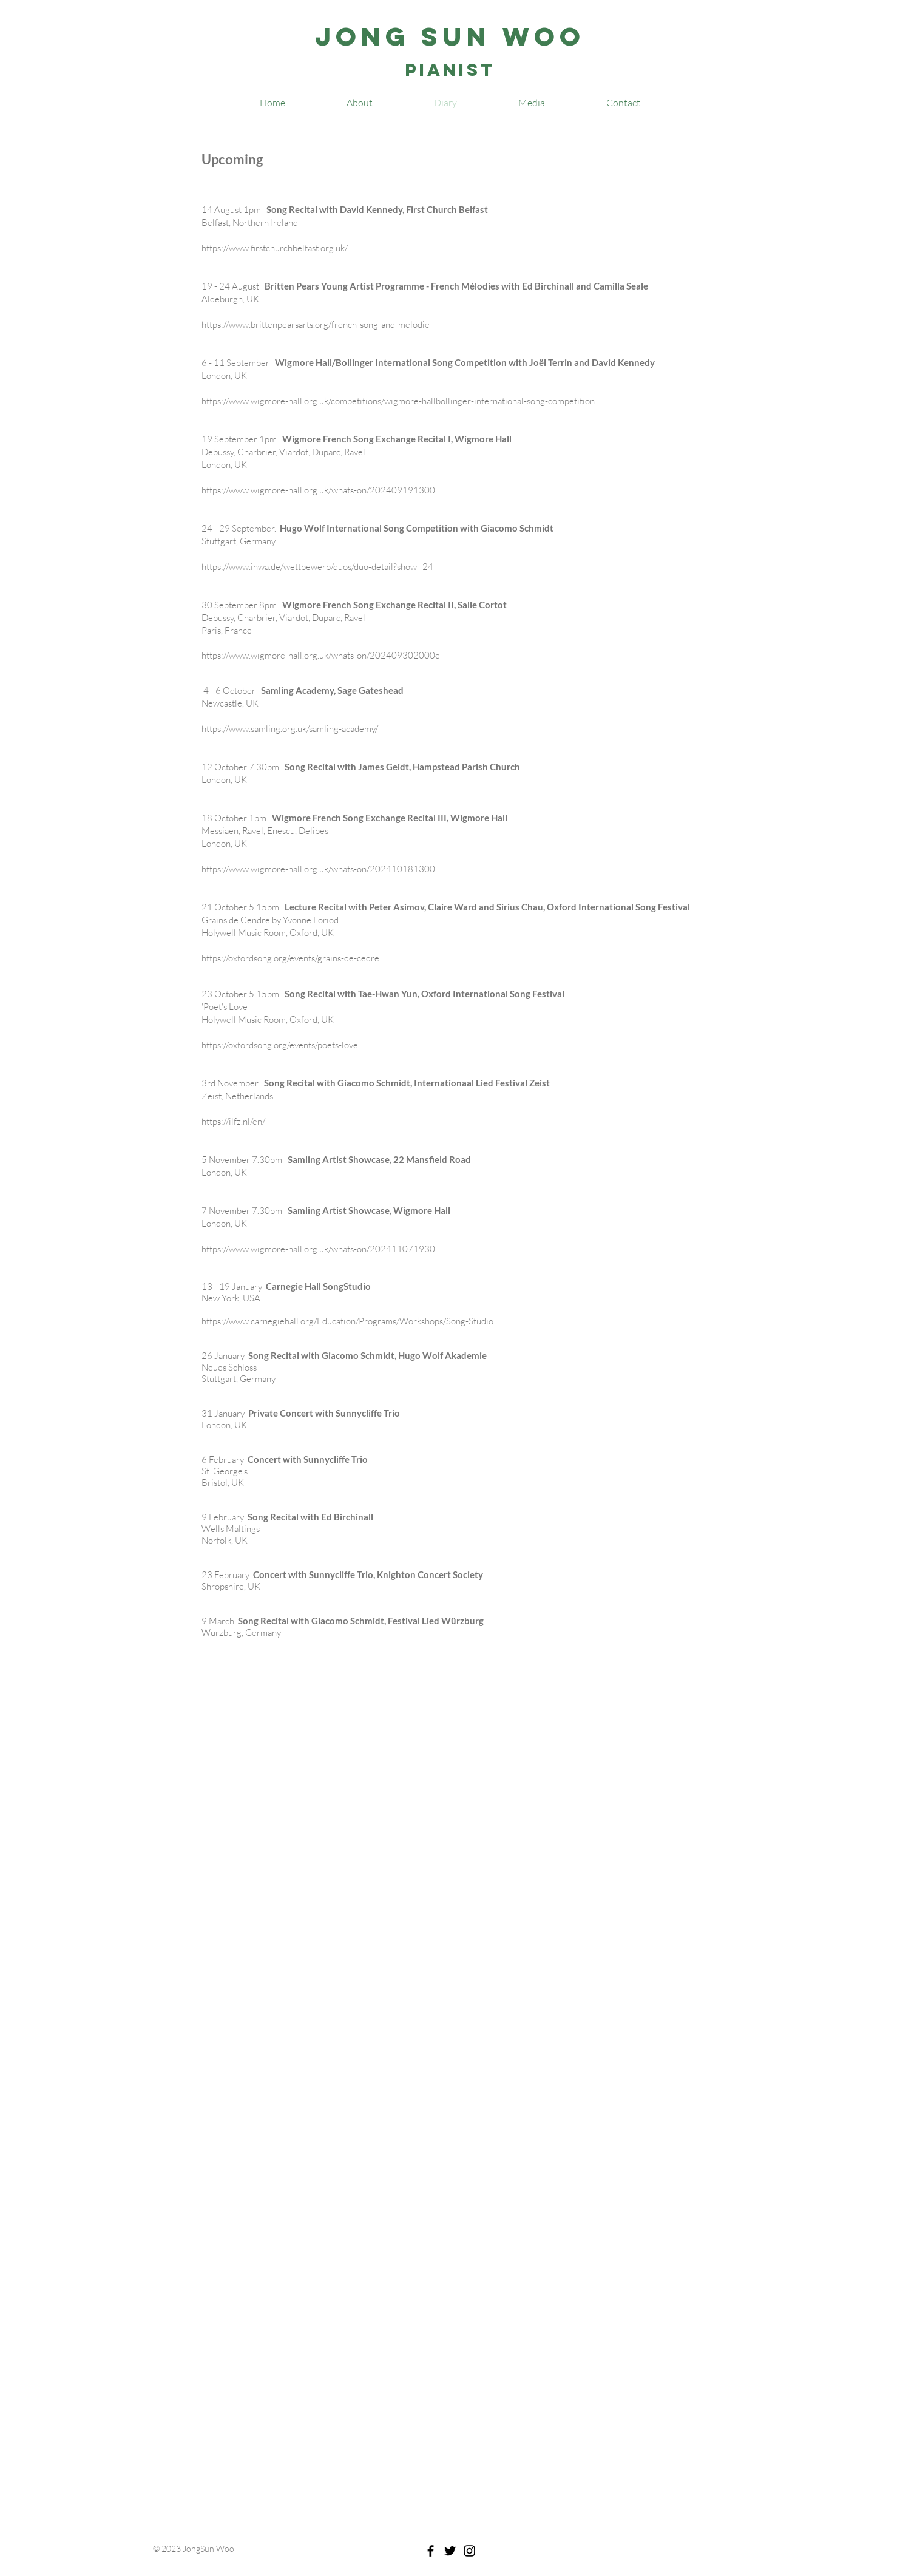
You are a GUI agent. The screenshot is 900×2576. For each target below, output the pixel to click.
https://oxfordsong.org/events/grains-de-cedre (290, 958)
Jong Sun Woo (450, 36)
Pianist (450, 70)
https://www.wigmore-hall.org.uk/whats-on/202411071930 (318, 1249)
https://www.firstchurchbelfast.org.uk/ (274, 248)
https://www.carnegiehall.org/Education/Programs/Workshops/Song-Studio (347, 1321)
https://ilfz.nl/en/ (233, 1121)
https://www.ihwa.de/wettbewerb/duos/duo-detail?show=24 (317, 566)
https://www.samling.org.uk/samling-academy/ (289, 728)
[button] (532, 103)
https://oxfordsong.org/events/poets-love (279, 1045)
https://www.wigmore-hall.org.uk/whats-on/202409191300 (318, 490)
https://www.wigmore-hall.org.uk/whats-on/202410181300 (318, 869)
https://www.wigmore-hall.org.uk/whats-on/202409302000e (320, 655)
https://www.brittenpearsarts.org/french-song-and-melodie (315, 324)
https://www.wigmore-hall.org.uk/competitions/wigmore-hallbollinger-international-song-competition (398, 401)
